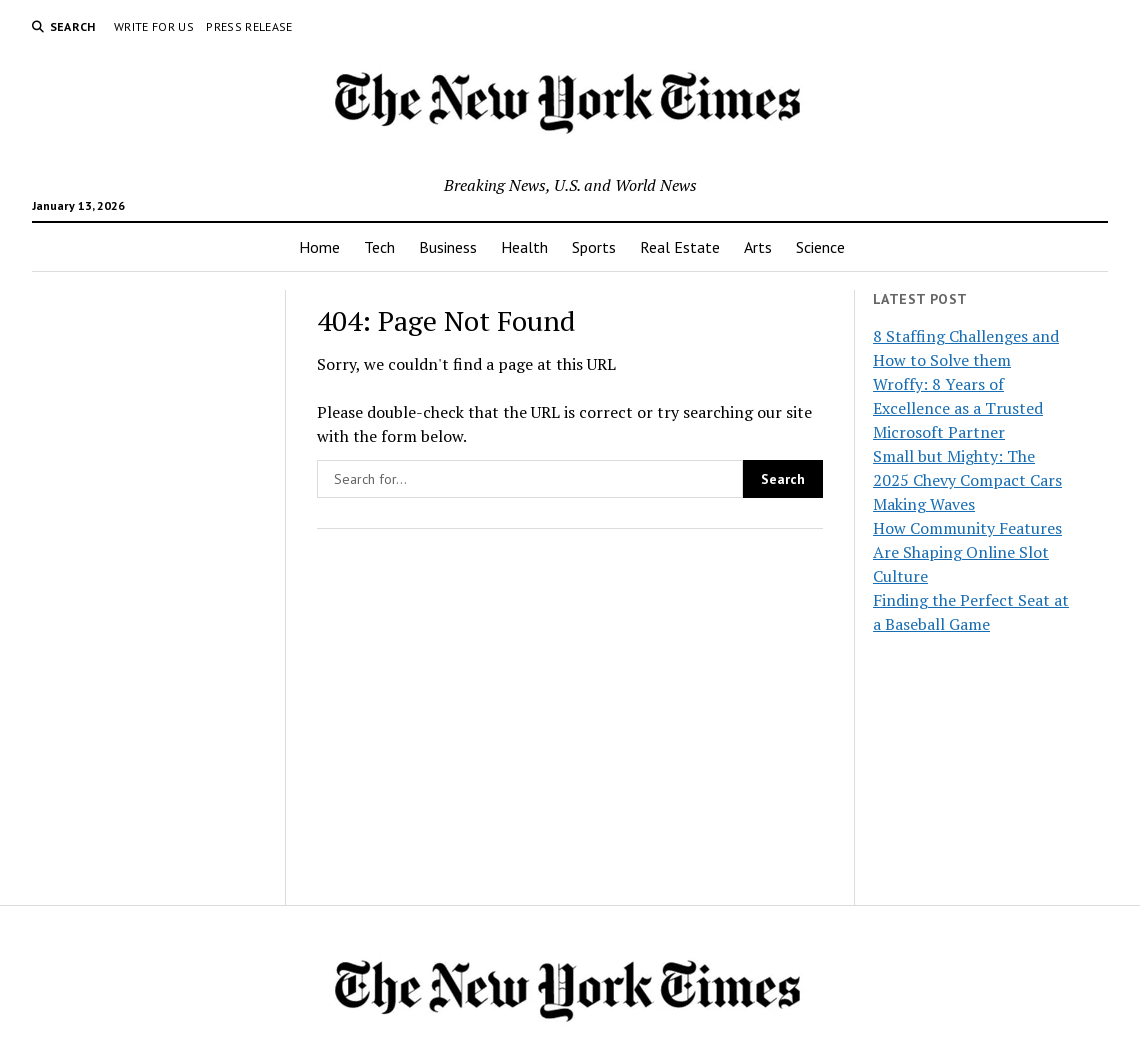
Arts (758, 247)
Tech (379, 247)
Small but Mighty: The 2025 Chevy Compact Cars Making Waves (967, 480)
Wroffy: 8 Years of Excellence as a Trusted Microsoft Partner (958, 408)
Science (820, 247)
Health (524, 247)
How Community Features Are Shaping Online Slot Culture (967, 552)
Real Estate (680, 247)
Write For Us (154, 26)
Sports (594, 247)
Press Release (249, 26)
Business (448, 247)
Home (319, 247)
